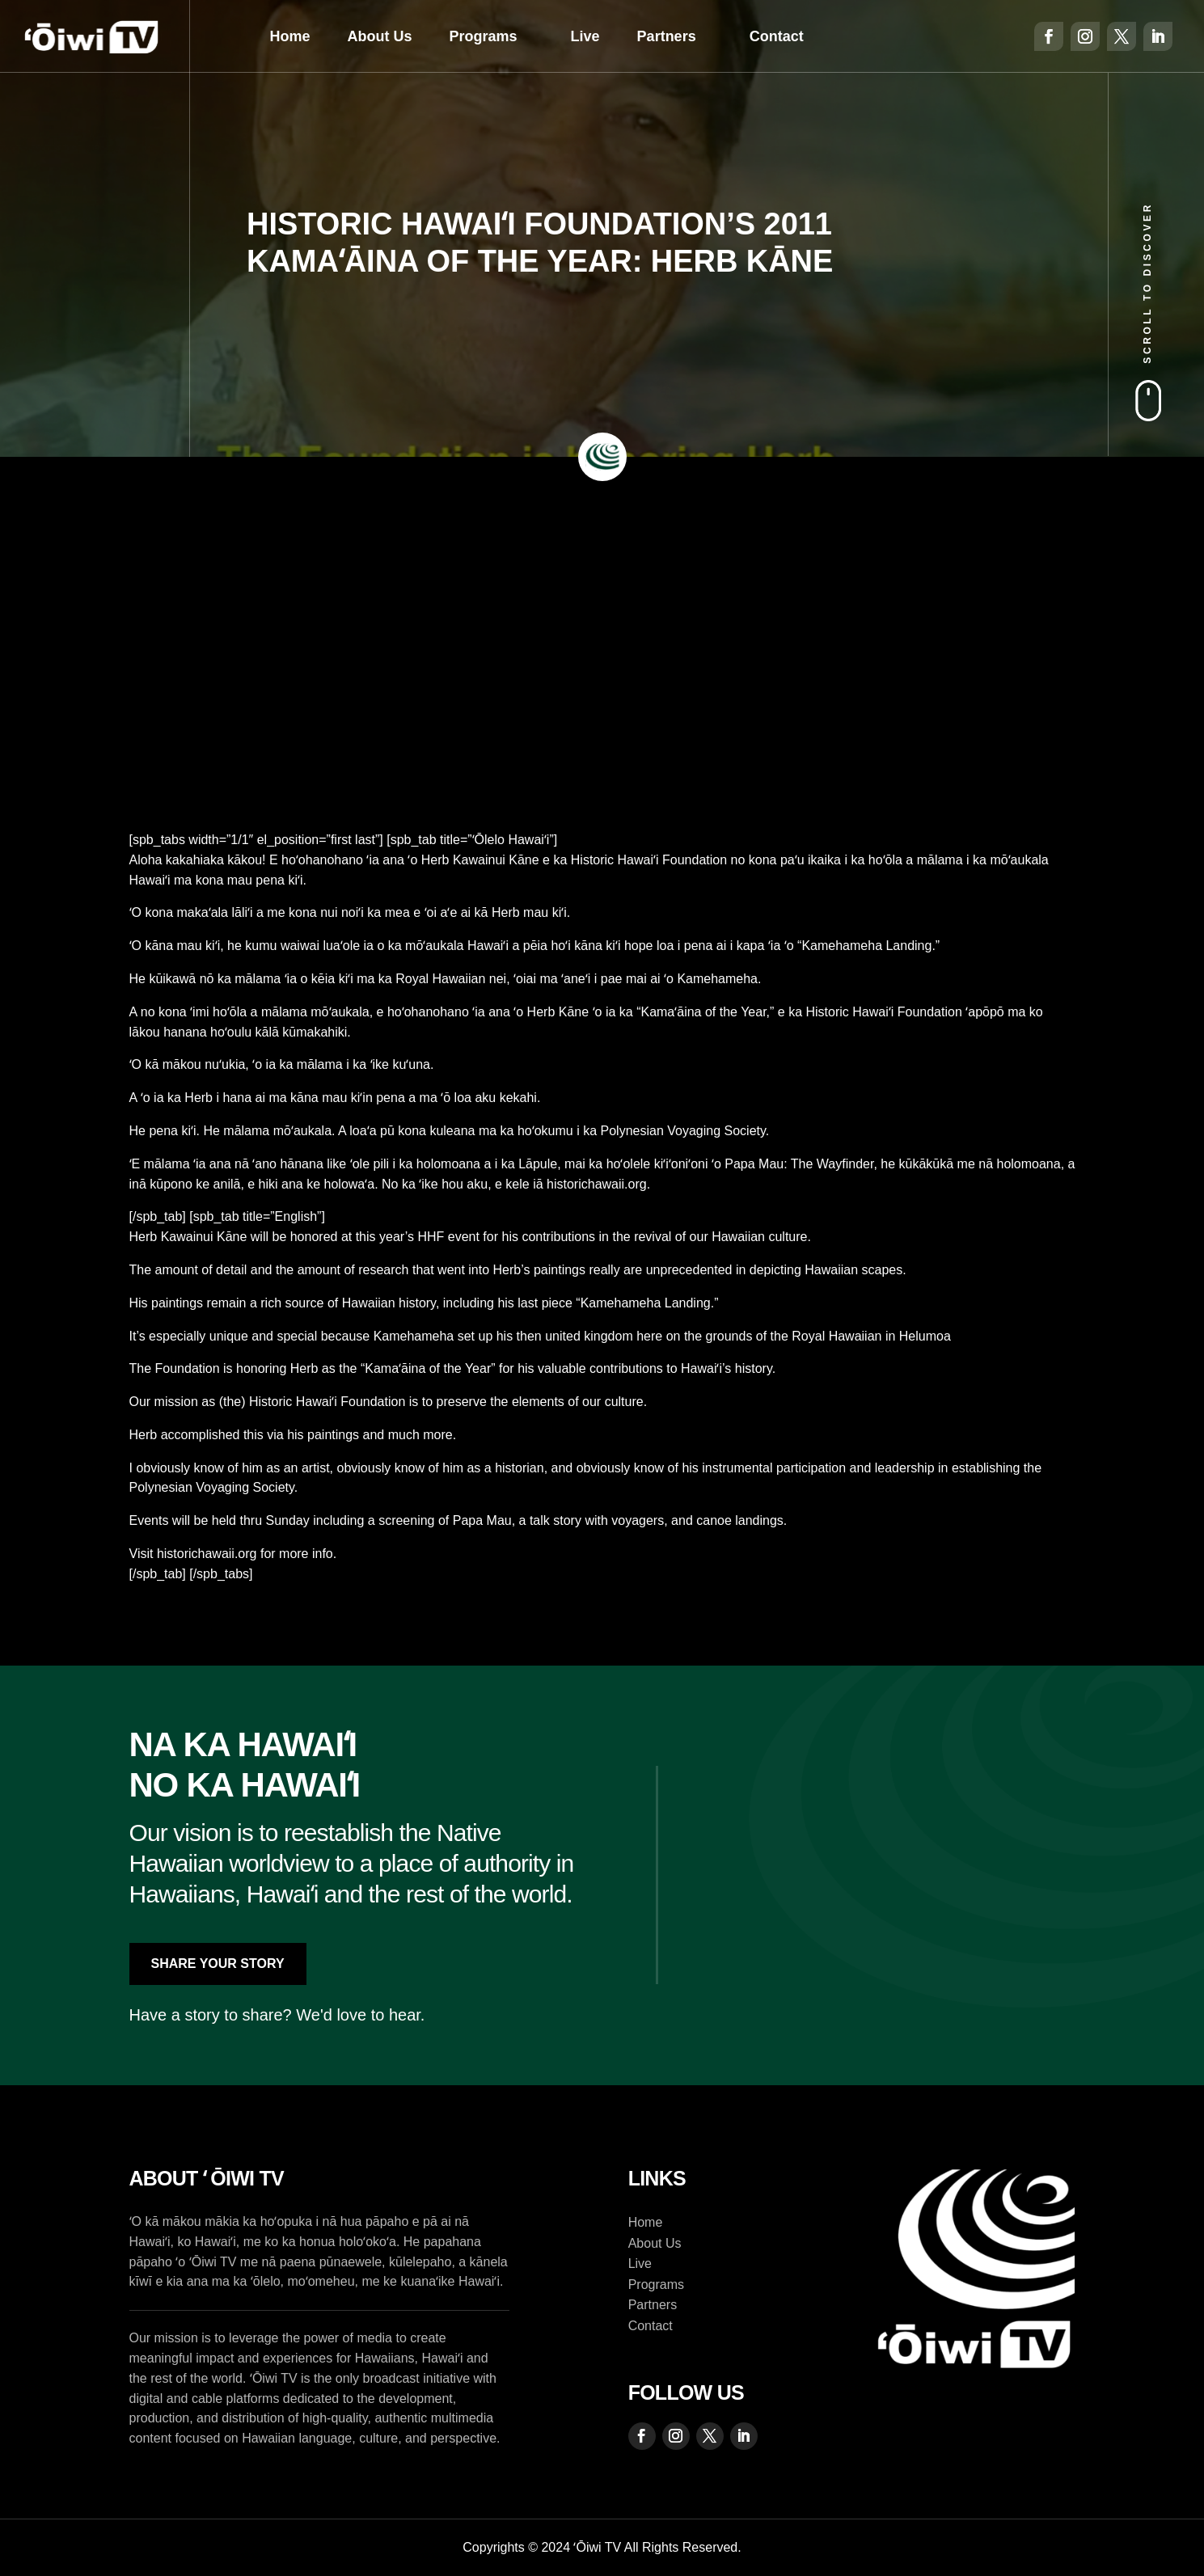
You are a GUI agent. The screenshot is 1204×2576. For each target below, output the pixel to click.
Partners (666, 36)
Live (585, 36)
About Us (380, 36)
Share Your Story (218, 1963)
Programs (484, 36)
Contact (777, 36)
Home (290, 36)
